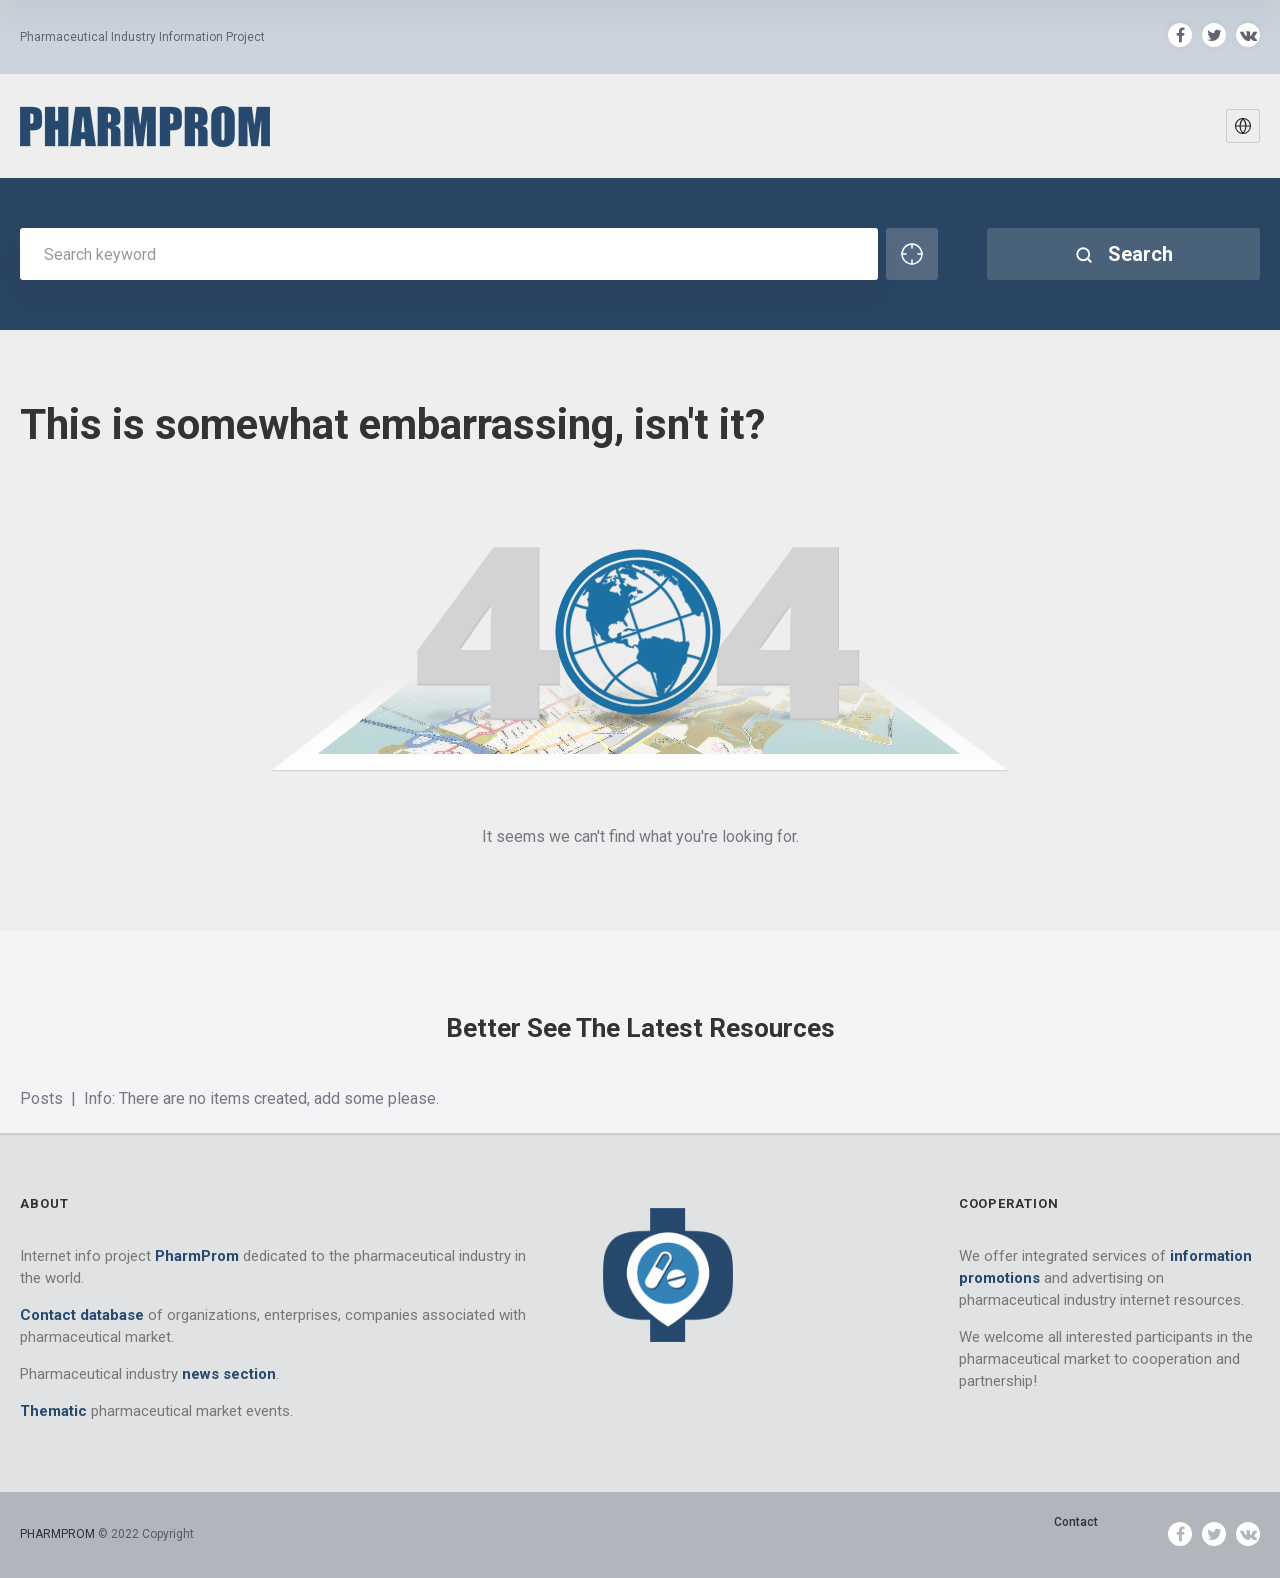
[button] (1243, 126)
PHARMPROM (59, 1534)
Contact (1076, 1522)
